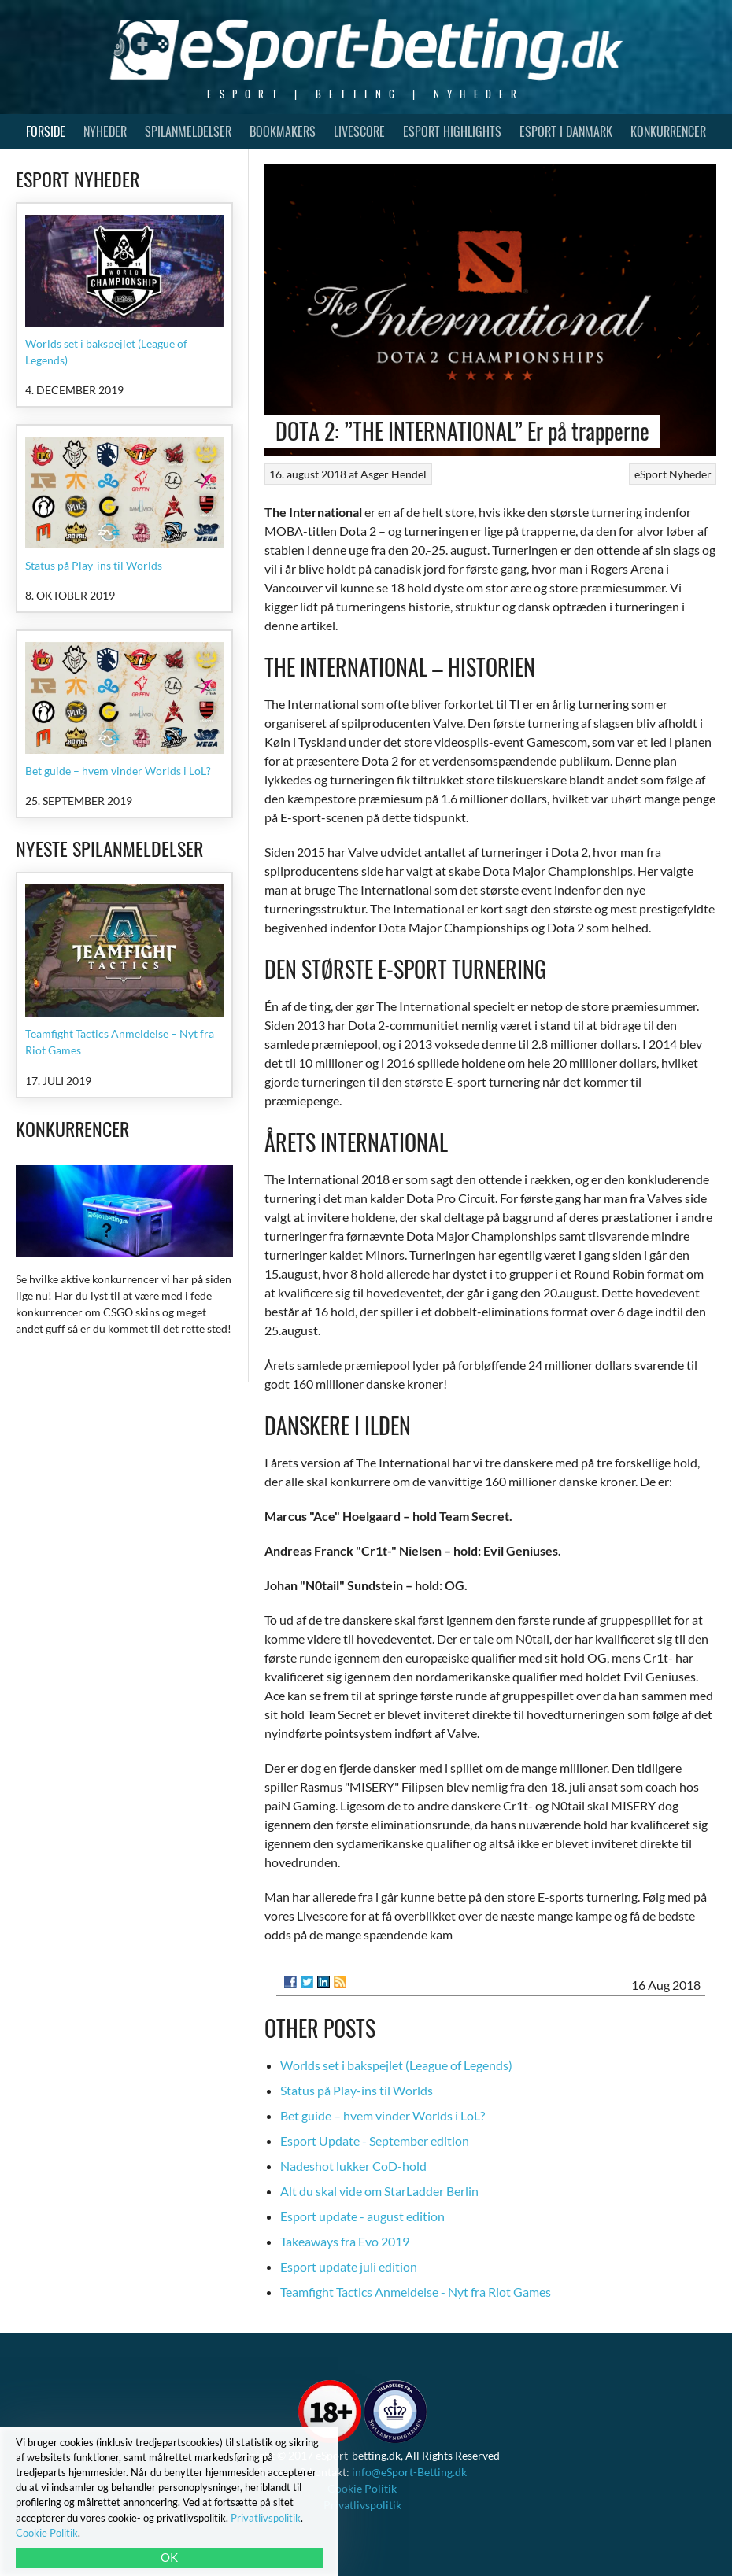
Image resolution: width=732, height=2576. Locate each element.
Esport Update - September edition (374, 2140)
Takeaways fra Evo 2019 (344, 2241)
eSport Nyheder (673, 474)
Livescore (359, 131)
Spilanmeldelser (188, 131)
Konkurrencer (668, 131)
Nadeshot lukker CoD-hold (353, 2165)
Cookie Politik (362, 2488)
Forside (45, 131)
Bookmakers (283, 131)
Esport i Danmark (565, 131)
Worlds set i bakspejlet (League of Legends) (396, 2064)
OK (169, 2557)
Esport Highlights (452, 131)
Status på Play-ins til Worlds (356, 2090)
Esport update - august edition (362, 2216)
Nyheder (105, 131)
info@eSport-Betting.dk (409, 2471)
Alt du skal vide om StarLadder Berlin (379, 2190)
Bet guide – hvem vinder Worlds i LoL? (382, 2115)
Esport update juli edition (348, 2266)
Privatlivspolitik (362, 2504)
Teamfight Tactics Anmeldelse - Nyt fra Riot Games (415, 2291)
